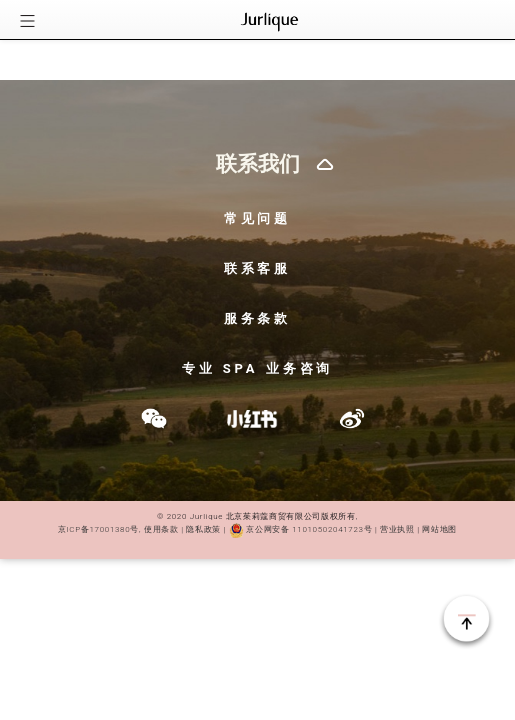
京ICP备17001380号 (98, 529)
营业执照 (395, 529)
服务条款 (258, 318)
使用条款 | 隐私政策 (182, 529)
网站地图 (439, 529)
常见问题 (258, 218)
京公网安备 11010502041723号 (300, 529)
